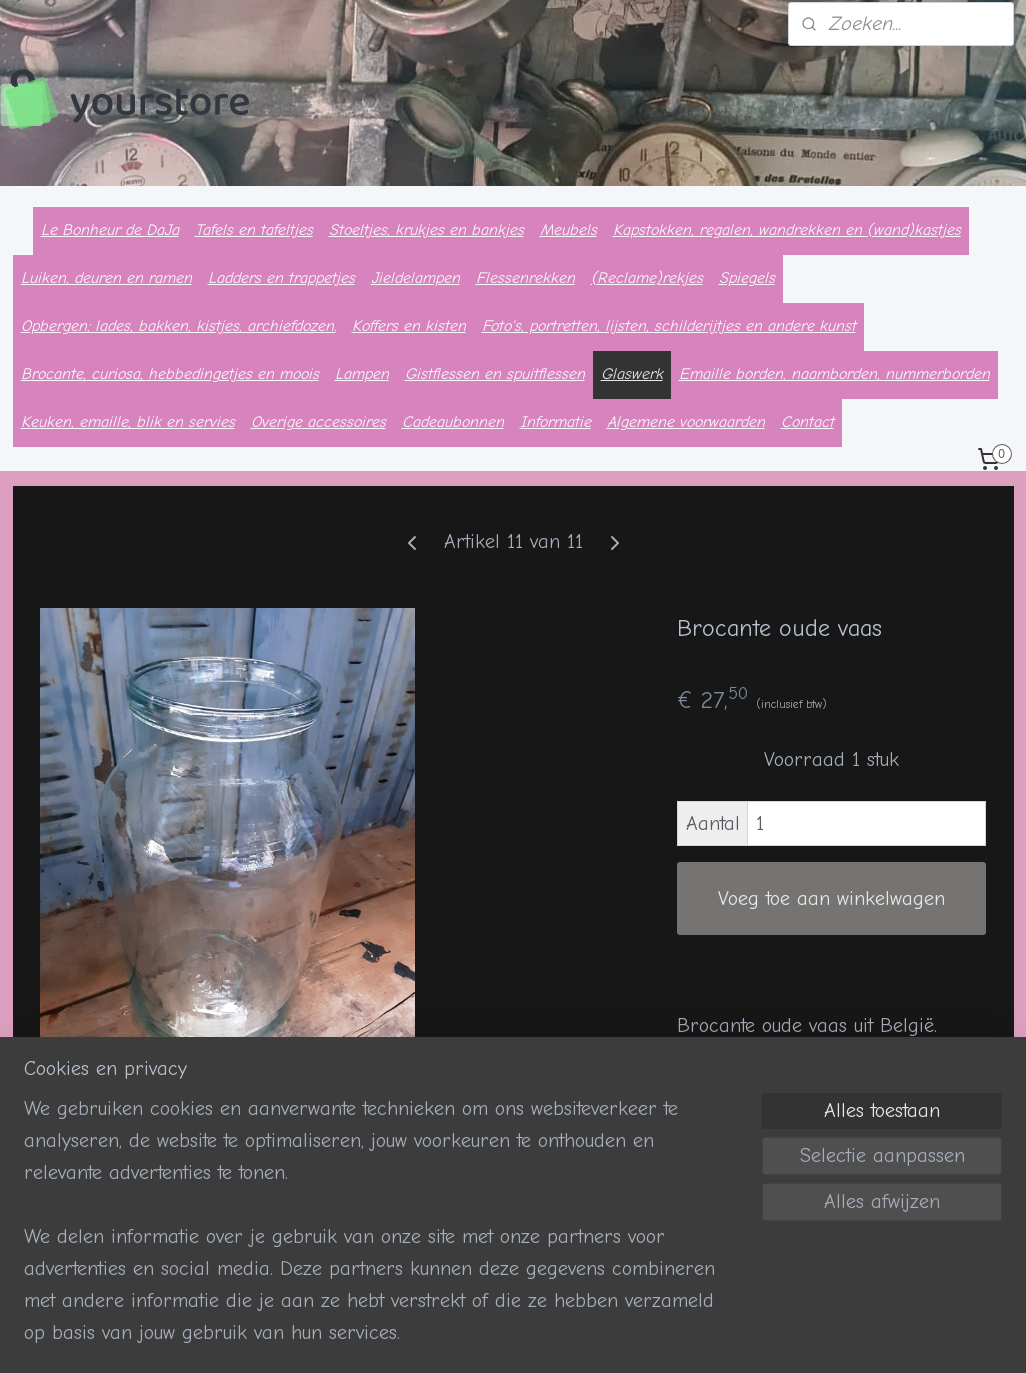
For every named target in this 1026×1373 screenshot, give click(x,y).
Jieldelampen (415, 278)
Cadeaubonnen (453, 422)
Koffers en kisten (409, 326)
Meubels (568, 230)
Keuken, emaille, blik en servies (128, 422)
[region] (381, 1233)
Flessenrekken (525, 278)
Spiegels (747, 278)
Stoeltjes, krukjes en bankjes (426, 230)
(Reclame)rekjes (647, 278)
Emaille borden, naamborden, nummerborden (834, 374)
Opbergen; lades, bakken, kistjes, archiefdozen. (178, 326)
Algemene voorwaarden (686, 422)
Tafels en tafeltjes (254, 230)
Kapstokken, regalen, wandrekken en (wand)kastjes (787, 230)
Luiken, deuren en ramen (106, 278)
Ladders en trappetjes (281, 278)
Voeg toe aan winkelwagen (831, 898)
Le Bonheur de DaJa (110, 230)
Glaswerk (632, 374)
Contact (807, 422)
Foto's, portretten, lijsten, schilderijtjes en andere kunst (669, 326)
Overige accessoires (318, 422)
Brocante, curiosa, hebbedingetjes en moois (170, 374)
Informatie (555, 422)
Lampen (362, 374)
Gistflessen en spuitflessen (495, 374)
